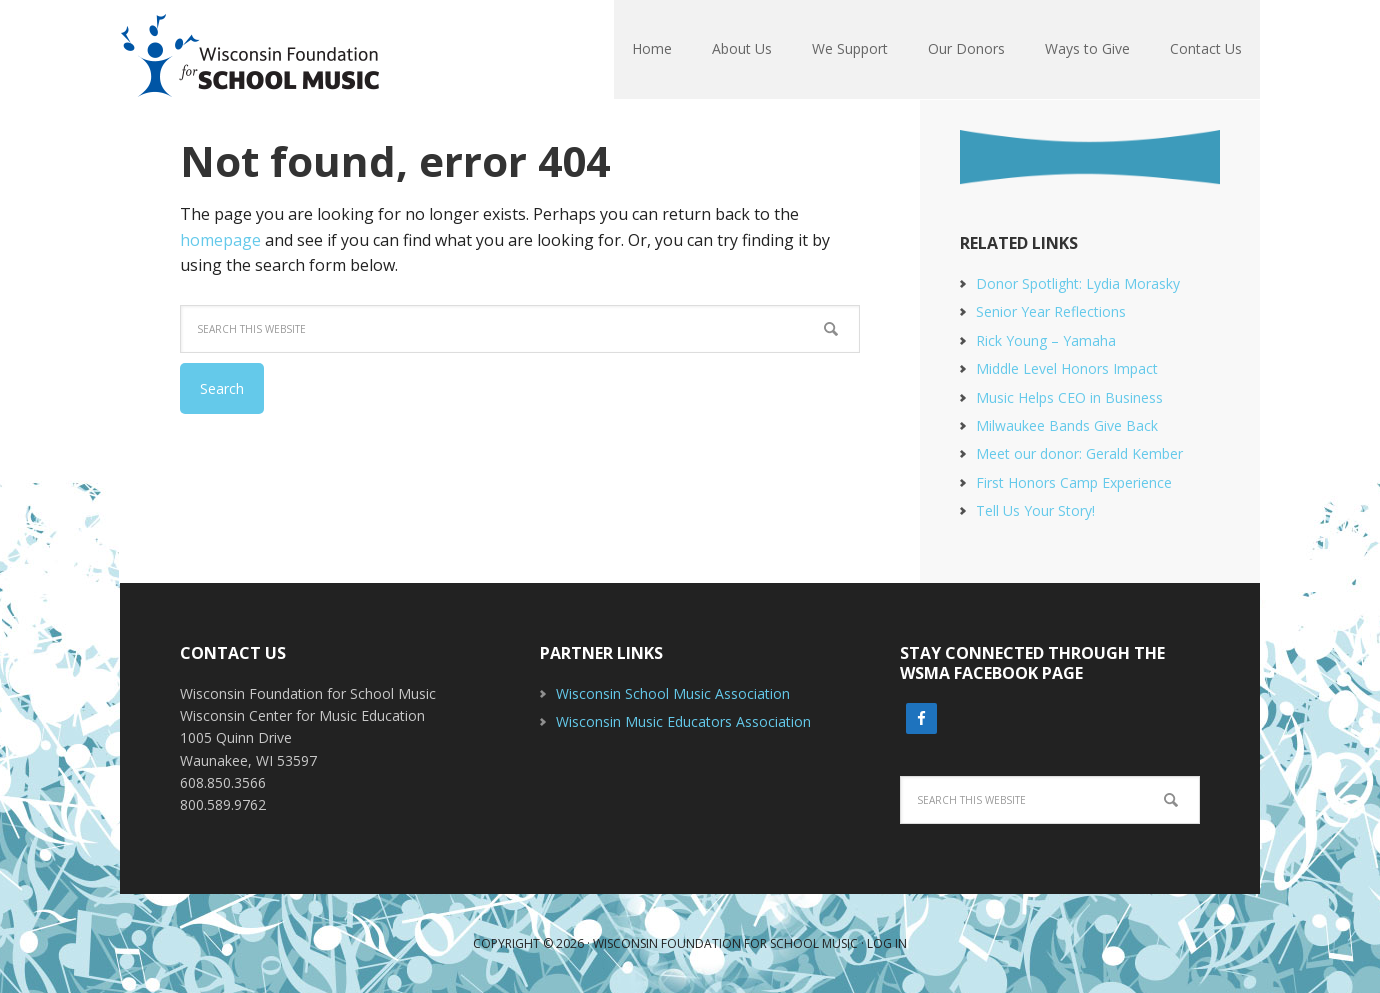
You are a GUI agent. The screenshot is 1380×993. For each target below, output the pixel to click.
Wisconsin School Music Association (673, 693)
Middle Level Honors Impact (1067, 368)
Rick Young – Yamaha (1046, 340)
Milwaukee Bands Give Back (1067, 425)
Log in (887, 943)
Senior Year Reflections (1051, 311)
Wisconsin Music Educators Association (683, 721)
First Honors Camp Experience (1074, 482)
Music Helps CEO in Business (1069, 397)
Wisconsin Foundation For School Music (250, 50)
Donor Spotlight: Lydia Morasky (1078, 283)
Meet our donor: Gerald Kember (1079, 453)
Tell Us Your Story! (1035, 510)
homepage (220, 240)
